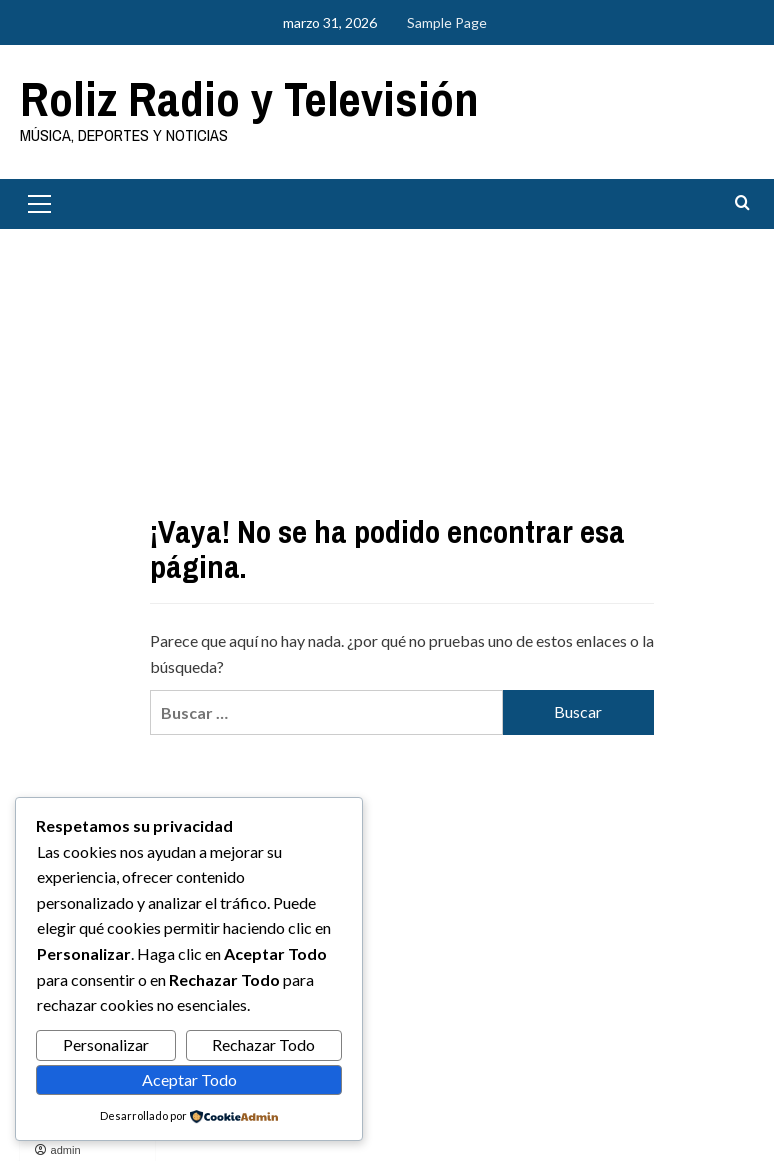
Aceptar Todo (189, 1079)
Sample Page (447, 22)
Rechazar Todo (263, 1044)
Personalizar (106, 1044)
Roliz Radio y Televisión (249, 98)
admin (66, 1150)
